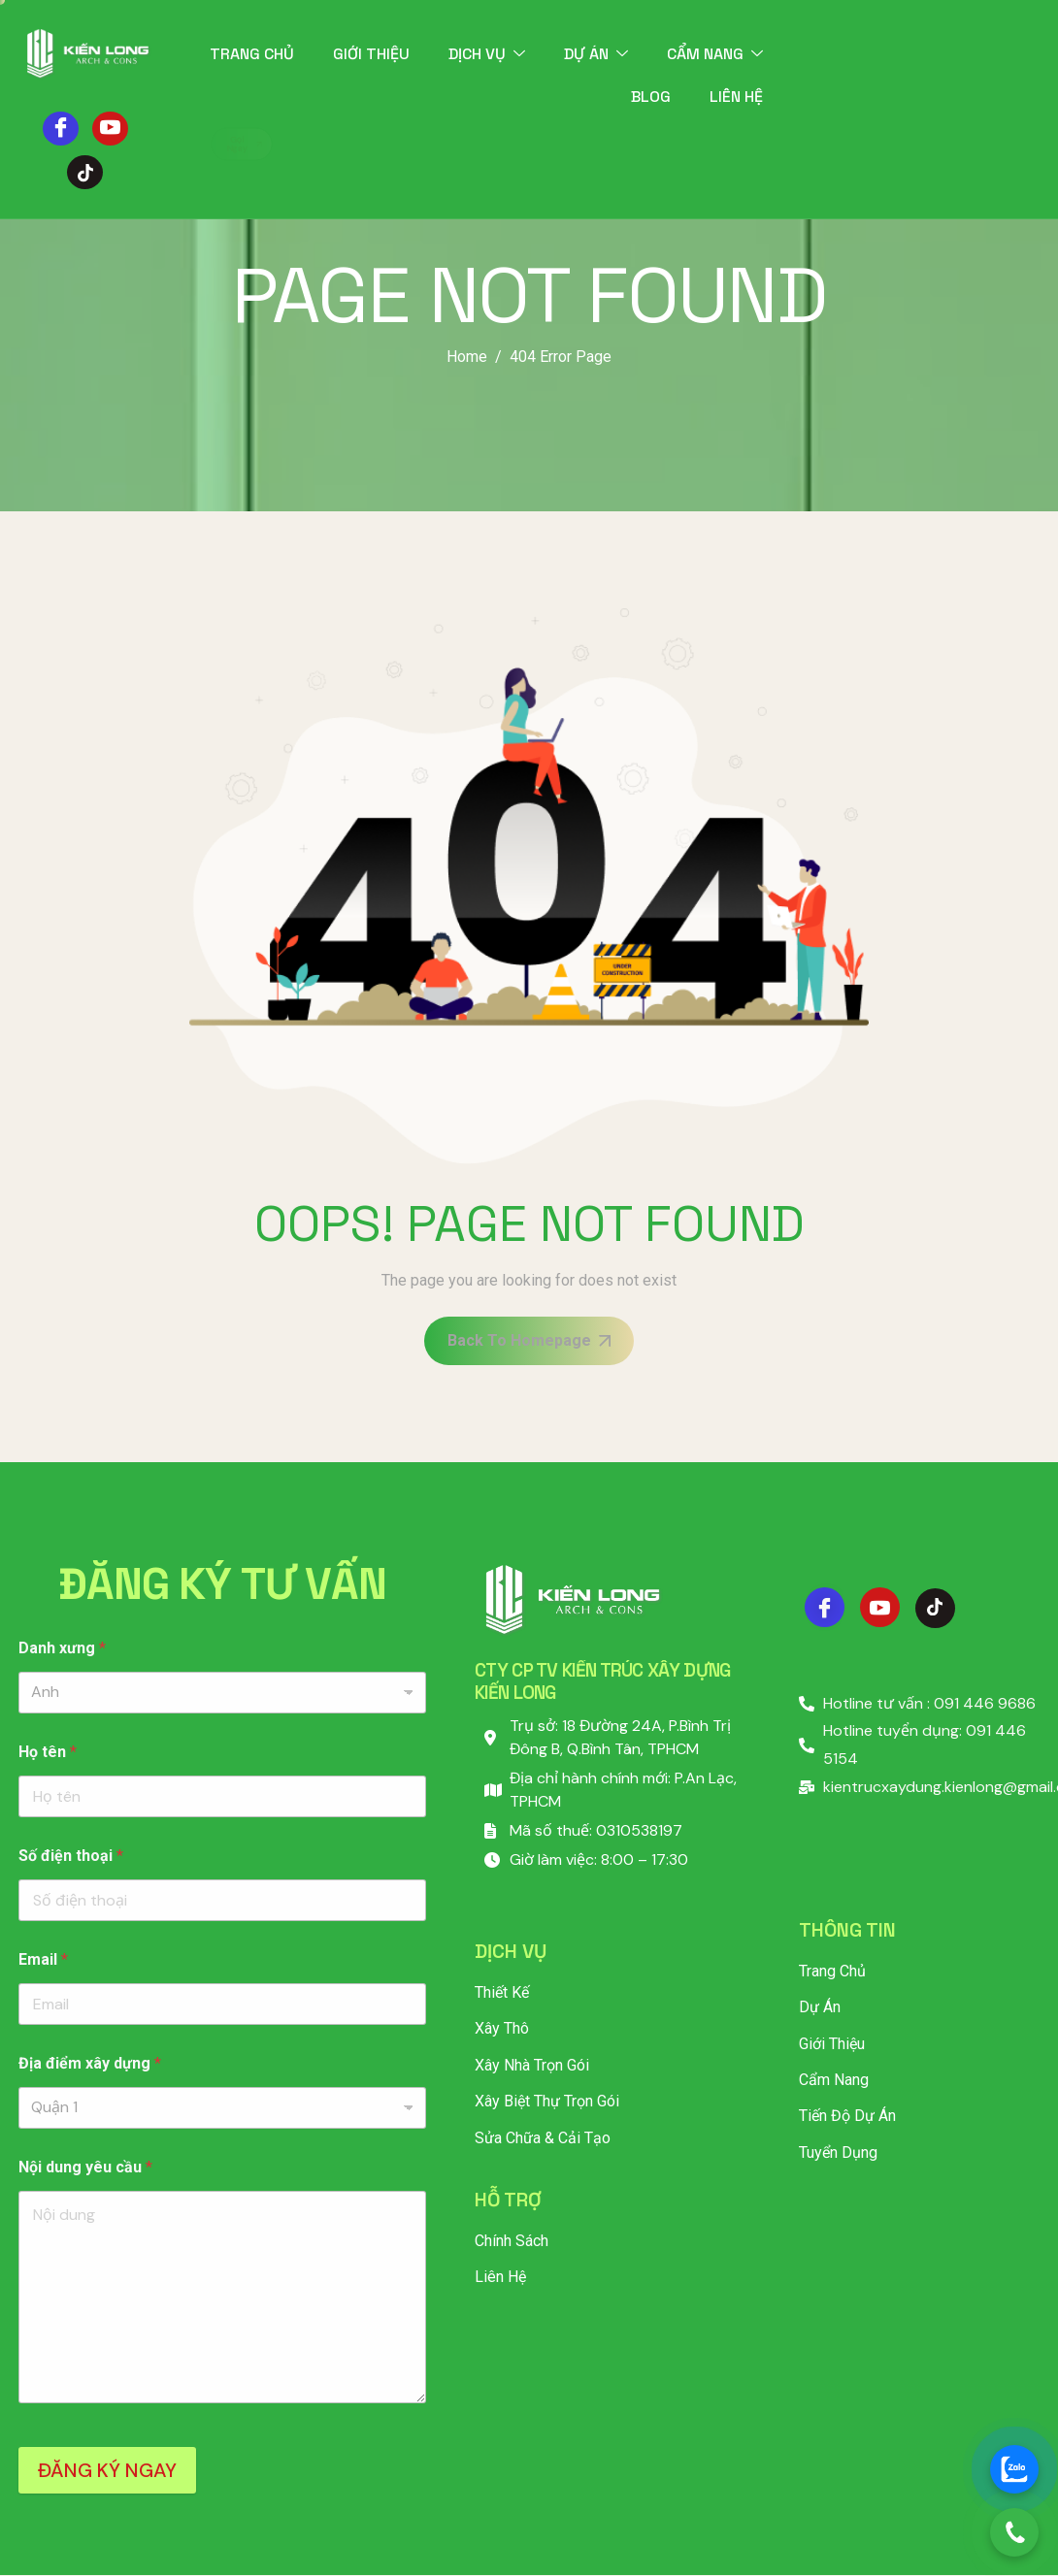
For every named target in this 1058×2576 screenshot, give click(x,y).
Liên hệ (736, 96)
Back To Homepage (529, 1340)
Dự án (596, 54)
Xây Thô (502, 2028)
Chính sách (511, 2241)
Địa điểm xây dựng (89, 2063)
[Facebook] (61, 129)
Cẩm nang (715, 54)
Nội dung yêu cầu (85, 2167)
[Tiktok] (85, 172)
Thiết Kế (502, 1992)
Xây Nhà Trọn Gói (532, 2065)
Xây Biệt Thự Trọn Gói (547, 2101)
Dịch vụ (486, 54)
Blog (651, 96)
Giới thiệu (371, 54)
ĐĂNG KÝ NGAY (107, 2470)
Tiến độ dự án (847, 2115)
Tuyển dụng (838, 2152)
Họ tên (47, 1752)
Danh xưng (62, 1648)
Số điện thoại (70, 1855)
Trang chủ (252, 54)
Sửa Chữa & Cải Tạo (543, 2138)
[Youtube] (110, 129)
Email (43, 1959)
